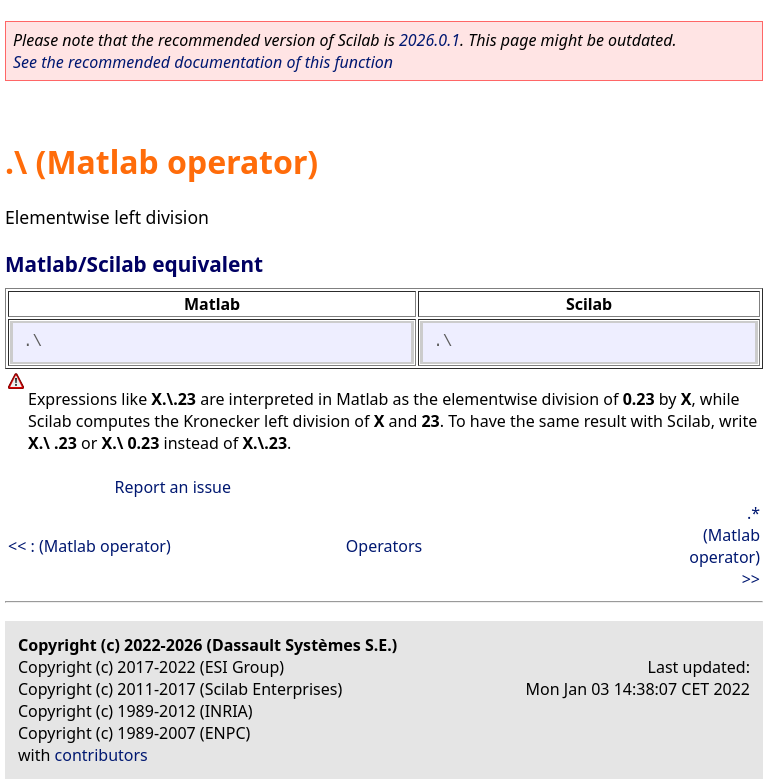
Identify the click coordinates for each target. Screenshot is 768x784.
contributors (101, 755)
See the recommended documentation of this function (203, 62)
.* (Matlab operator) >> (724, 546)
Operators (384, 546)
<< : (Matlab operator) (89, 546)
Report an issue (173, 487)
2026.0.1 (429, 40)
